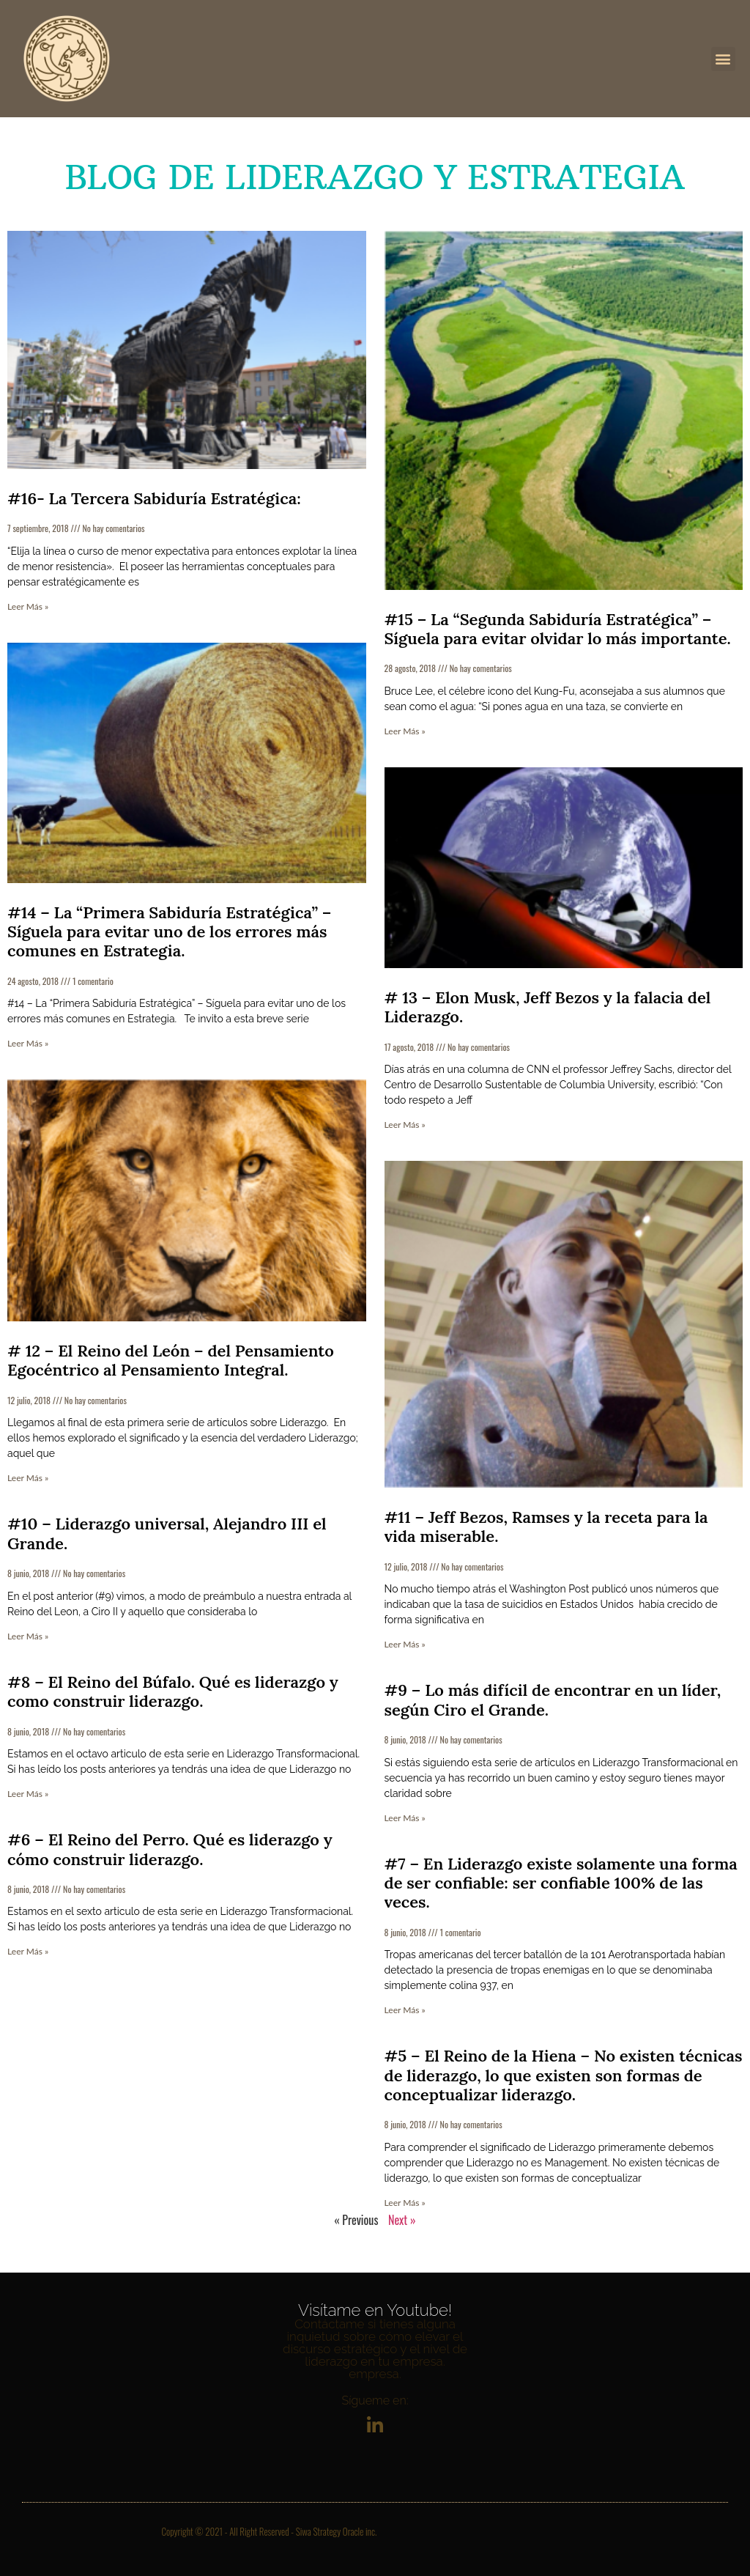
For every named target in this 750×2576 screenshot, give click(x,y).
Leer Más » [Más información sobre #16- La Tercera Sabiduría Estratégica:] (27, 606)
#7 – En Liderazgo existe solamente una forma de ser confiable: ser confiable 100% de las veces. (561, 1883)
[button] (723, 59)
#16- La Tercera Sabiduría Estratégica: (154, 498)
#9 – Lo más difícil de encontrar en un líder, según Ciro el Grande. (553, 1699)
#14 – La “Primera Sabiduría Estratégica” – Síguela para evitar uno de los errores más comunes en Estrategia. (169, 932)
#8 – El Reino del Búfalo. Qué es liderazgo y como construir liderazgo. (172, 1691)
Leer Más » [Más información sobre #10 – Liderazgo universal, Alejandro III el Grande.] (27, 1636)
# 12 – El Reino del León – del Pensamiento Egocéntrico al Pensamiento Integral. (170, 1360)
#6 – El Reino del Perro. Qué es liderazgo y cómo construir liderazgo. (170, 1849)
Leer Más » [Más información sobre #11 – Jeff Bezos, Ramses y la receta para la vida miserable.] (405, 1644)
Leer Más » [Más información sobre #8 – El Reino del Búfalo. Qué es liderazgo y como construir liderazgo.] (27, 1793)
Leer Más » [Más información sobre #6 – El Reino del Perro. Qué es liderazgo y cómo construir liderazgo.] (27, 1951)
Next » (402, 2220)
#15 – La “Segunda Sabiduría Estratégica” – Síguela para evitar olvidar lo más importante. (558, 629)
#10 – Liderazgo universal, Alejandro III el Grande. (167, 1533)
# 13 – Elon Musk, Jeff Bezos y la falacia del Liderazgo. (548, 1007)
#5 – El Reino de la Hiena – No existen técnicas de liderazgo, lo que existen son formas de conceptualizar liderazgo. (564, 2075)
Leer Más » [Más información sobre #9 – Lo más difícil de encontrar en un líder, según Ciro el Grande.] (405, 1817)
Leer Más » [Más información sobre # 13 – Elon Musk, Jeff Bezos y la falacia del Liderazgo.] (405, 1124)
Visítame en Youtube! (375, 2309)
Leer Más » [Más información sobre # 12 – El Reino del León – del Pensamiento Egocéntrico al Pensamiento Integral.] (27, 1477)
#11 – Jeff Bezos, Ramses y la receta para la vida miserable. (546, 1526)
